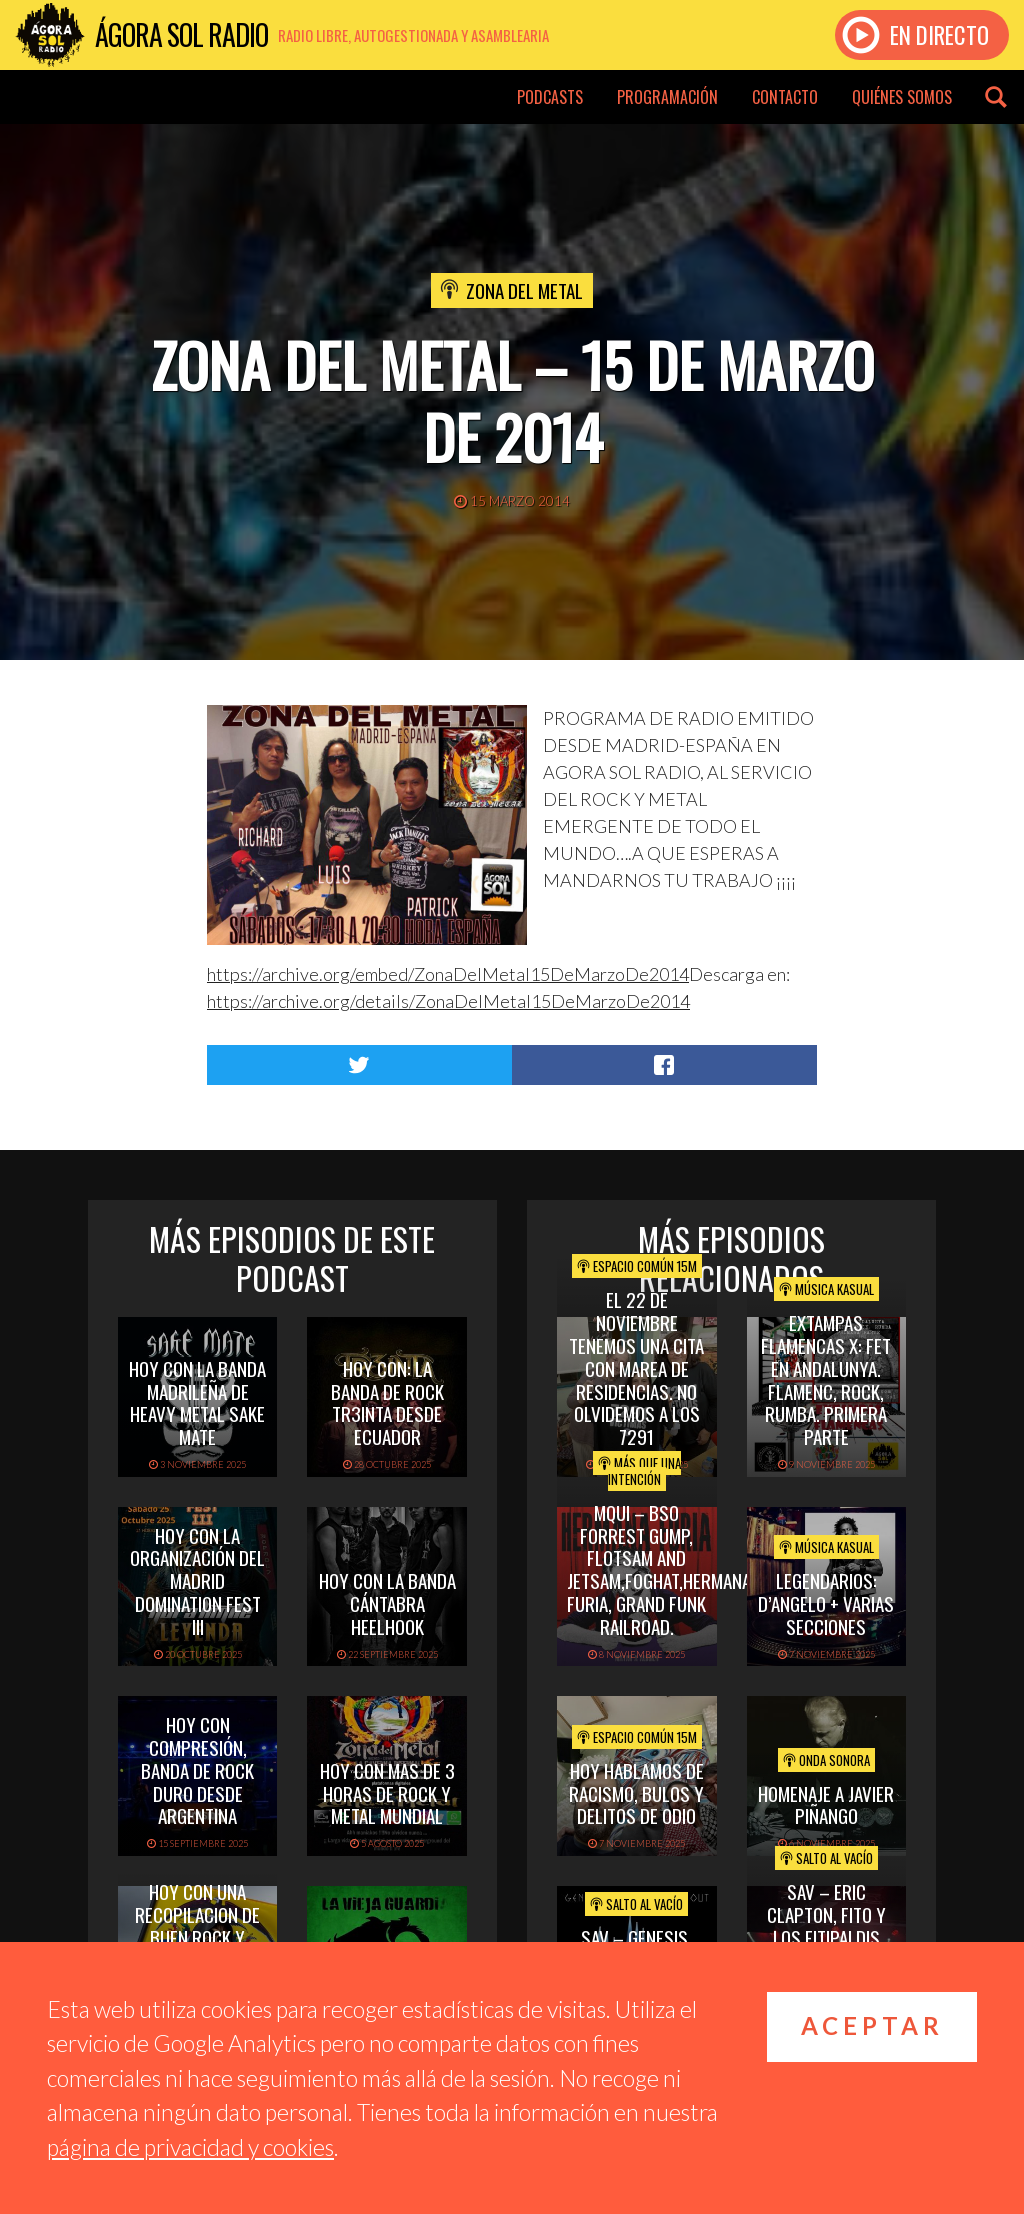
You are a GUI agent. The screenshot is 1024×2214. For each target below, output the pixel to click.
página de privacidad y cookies (190, 2147)
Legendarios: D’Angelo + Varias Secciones (826, 1603)
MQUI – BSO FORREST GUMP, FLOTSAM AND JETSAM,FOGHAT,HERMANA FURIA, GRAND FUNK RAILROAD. (659, 1569)
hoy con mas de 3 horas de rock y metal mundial (387, 1793)
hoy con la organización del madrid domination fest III (197, 1580)
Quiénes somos (902, 97)
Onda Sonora (826, 1760)
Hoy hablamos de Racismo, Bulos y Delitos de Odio (636, 1793)
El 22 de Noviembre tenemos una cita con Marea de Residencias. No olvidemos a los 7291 (636, 1367)
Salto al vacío (636, 1904)
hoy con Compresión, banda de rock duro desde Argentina (197, 1769)
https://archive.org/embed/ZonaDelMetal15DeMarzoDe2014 (448, 974)
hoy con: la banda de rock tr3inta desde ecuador (387, 1402)
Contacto (785, 97)
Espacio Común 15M (637, 1266)
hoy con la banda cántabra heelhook (387, 1603)
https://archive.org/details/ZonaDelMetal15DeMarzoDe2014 (448, 1001)
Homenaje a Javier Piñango (826, 1804)
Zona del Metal (524, 290)
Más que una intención (639, 1471)
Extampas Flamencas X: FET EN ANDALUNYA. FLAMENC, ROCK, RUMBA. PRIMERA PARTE (826, 1379)
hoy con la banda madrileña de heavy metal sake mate (197, 1402)
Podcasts (550, 97)
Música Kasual (826, 1289)
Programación (667, 97)
